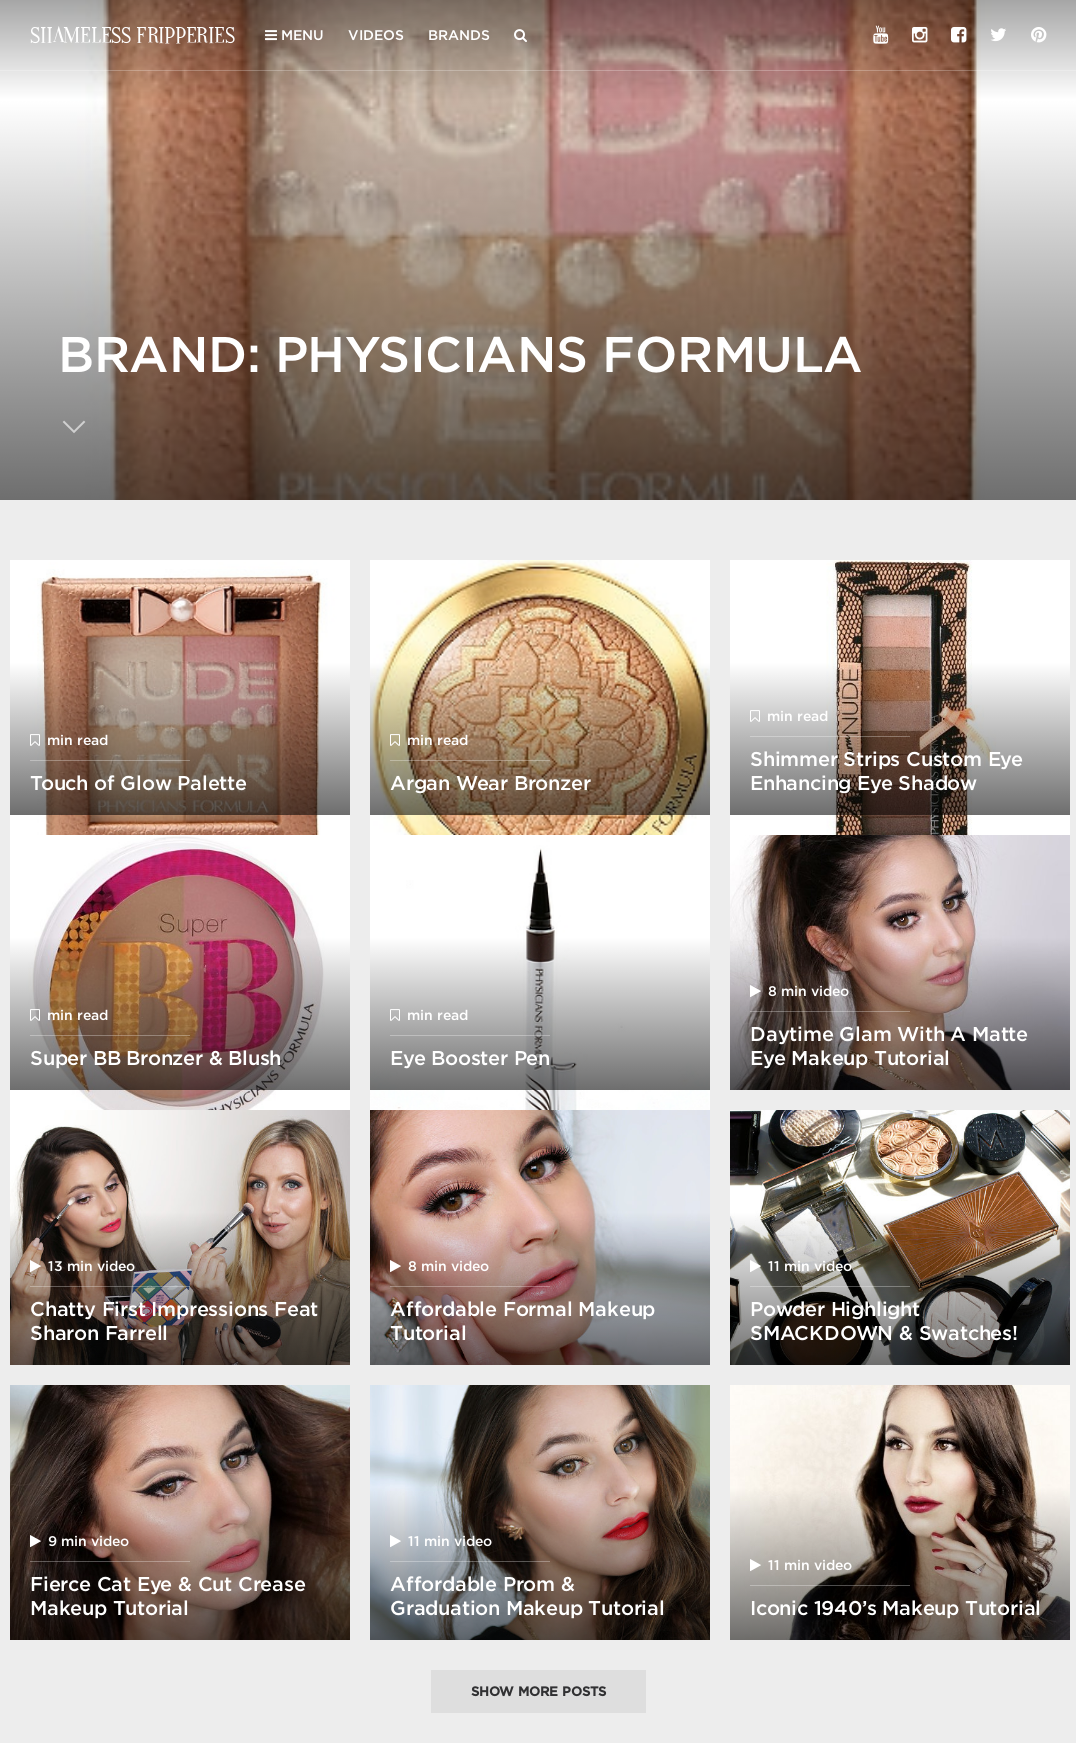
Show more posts (538, 1691)
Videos (376, 35)
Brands (459, 35)
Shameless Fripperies (132, 34)
